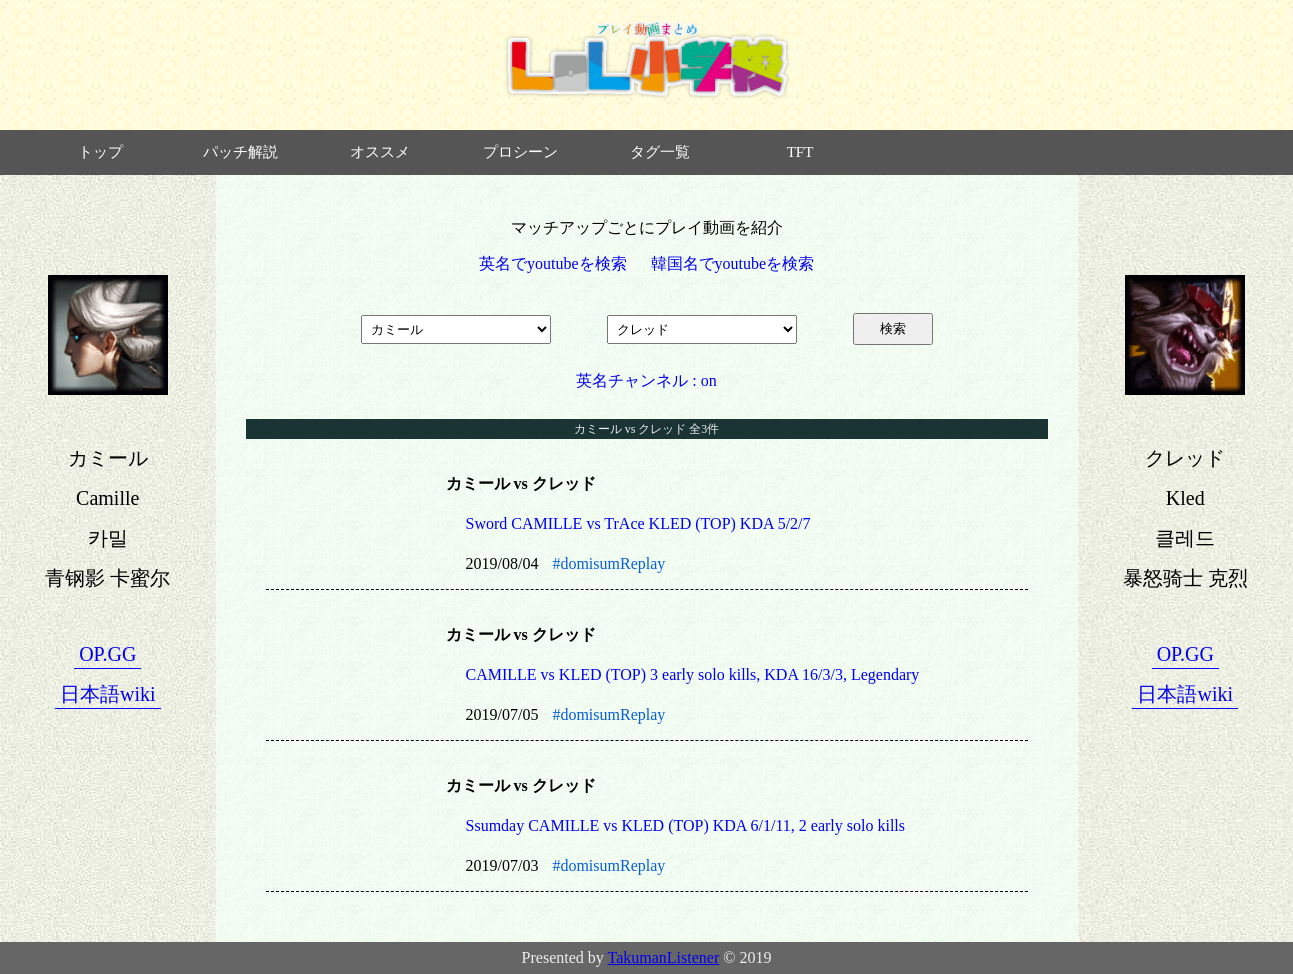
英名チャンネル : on (646, 380)
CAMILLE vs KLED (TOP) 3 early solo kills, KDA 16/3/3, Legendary (693, 674)
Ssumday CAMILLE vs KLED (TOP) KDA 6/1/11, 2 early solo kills (686, 825)
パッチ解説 (240, 152)
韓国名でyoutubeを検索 (733, 263)
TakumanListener (664, 957)
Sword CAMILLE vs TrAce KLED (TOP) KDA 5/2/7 (638, 523)
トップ (100, 152)
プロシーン (520, 152)
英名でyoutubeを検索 (553, 263)
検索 (893, 328)
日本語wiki (108, 694)
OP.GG (107, 654)
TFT (800, 152)
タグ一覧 (660, 152)
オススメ (380, 152)
